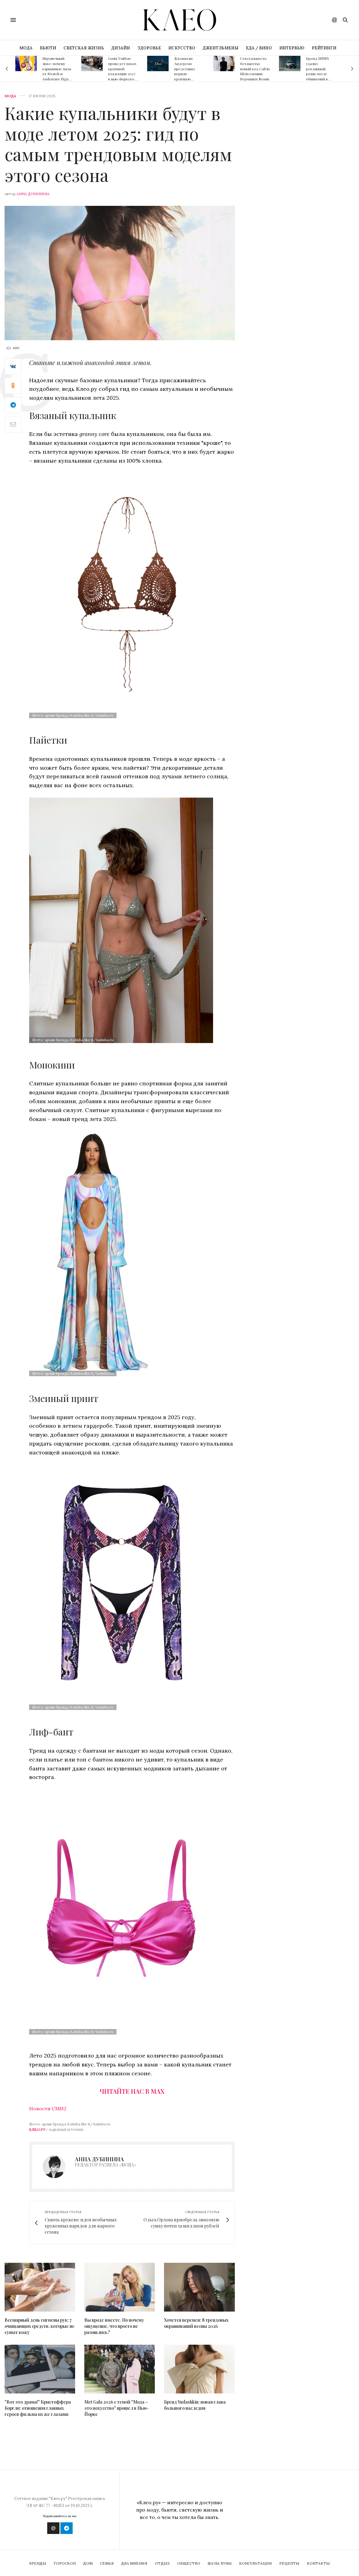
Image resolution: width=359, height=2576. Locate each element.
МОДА (25, 48)
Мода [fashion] (10, 96)
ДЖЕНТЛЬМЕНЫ (221, 48)
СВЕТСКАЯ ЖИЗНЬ (83, 48)
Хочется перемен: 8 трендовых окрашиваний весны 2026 (196, 2323)
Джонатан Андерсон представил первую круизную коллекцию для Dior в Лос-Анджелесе (187, 76)
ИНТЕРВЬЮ (291, 48)
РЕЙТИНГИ (324, 48)
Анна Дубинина (33, 193)
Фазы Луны (220, 2563)
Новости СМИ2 (48, 2108)
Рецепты (289, 2563)
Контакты (318, 2563)
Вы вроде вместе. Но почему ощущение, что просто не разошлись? (114, 2326)
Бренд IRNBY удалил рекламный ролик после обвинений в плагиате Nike (318, 71)
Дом (88, 2563)
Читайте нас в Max (132, 2091)
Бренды (37, 2563)
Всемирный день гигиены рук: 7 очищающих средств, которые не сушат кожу (39, 2326)
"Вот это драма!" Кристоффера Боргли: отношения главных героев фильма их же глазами (38, 2408)
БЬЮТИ (48, 48)
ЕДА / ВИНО (259, 48)
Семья (107, 2563)
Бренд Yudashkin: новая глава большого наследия (195, 2405)
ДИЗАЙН (120, 48)
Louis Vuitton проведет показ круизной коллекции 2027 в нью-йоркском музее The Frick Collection (122, 74)
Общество (188, 2563)
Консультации (255, 2563)
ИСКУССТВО (181, 48)
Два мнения (134, 2563)
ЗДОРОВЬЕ (149, 48)
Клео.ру (37, 2129)
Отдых (162, 2563)
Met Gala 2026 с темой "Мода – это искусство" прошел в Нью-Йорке (116, 2408)
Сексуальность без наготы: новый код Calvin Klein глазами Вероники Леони (255, 68)
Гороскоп (65, 2563)
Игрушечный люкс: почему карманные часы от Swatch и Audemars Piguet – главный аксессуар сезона (57, 76)
